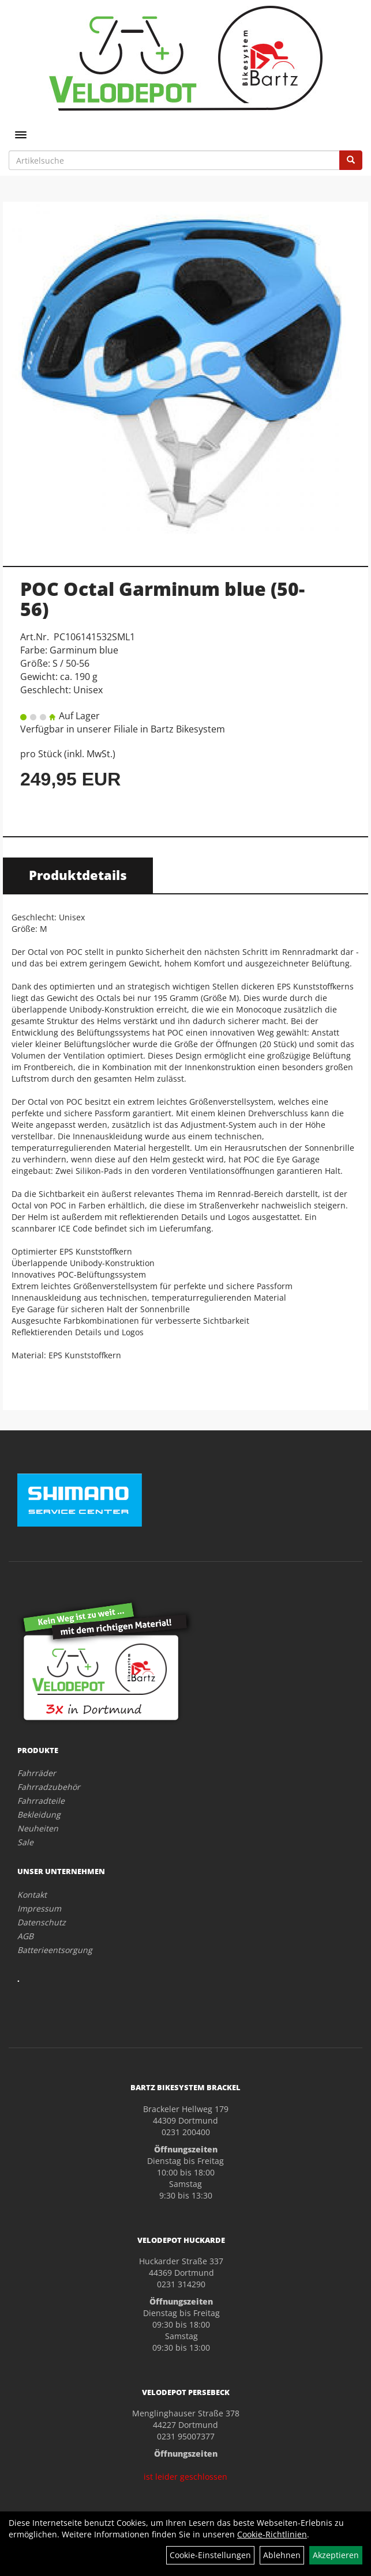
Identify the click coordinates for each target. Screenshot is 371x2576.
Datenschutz (41, 1922)
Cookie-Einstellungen (210, 2554)
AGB (25, 1936)
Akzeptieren (336, 2554)
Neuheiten (37, 1828)
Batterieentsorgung (54, 1949)
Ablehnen (282, 2554)
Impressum (39, 1908)
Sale (25, 1842)
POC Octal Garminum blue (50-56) (162, 598)
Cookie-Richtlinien (272, 2534)
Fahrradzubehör (48, 1786)
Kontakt (32, 1894)
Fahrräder (36, 1772)
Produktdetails (78, 874)
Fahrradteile (41, 1800)
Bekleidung (39, 1814)
